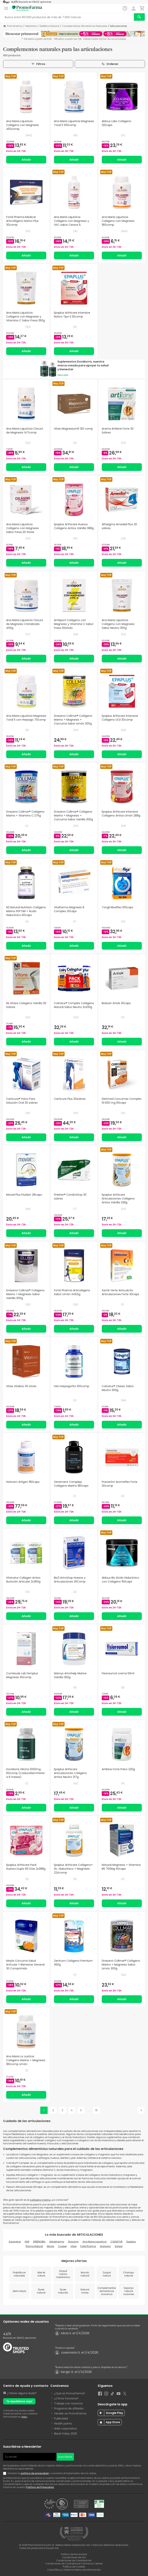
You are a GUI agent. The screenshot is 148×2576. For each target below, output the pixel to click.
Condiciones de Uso (74, 2557)
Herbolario (31, 26)
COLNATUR (116, 2241)
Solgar (119, 2246)
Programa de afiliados (69, 2408)
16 (96, 2110)
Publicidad (61, 2418)
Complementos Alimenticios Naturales (84, 26)
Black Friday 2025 (65, 2434)
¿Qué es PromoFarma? (69, 2393)
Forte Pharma (88, 2246)
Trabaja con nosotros (68, 2403)
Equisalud (15, 2241)
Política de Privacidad (40, 2487)
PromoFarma (14, 26)
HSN (27, 2241)
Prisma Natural (34, 2246)
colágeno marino (40, 2199)
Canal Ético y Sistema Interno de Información (74, 2569)
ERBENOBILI (39, 2241)
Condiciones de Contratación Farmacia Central (74, 2563)
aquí (24, 2416)
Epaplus (131, 2241)
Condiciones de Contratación (74, 2560)
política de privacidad (35, 2473)
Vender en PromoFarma (70, 2413)
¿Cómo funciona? (66, 2398)
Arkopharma (56, 2241)
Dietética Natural (49, 26)
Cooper (62, 2246)
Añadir (26, 160)
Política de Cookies (74, 2566)
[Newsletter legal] (5, 2473)
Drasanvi (73, 2241)
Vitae (74, 2246)
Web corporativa (65, 2428)
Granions (105, 2246)
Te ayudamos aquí (19, 2401)
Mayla (50, 2246)
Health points (63, 2423)
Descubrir (62, 375)
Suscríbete (65, 2457)
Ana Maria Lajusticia (94, 2241)
